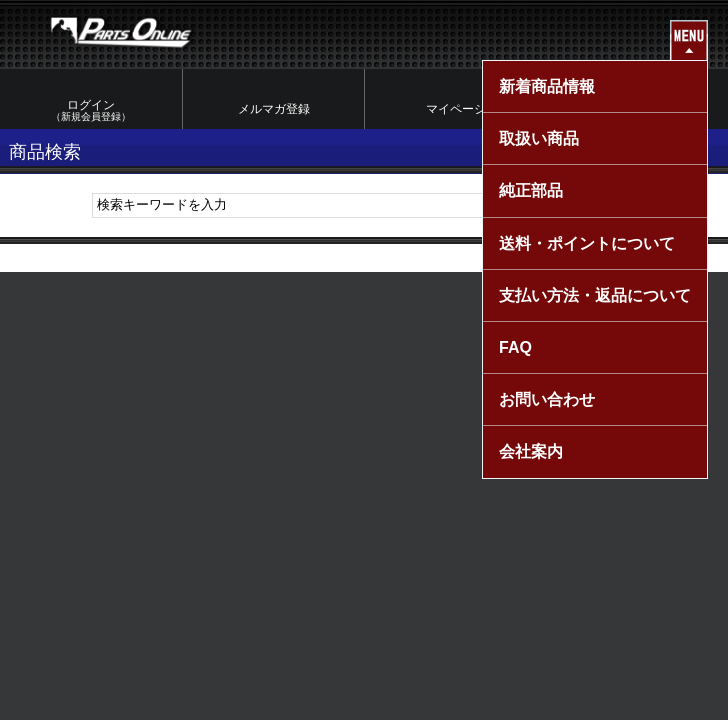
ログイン (91, 110)
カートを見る (638, 109)
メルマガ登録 (274, 109)
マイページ (456, 109)
